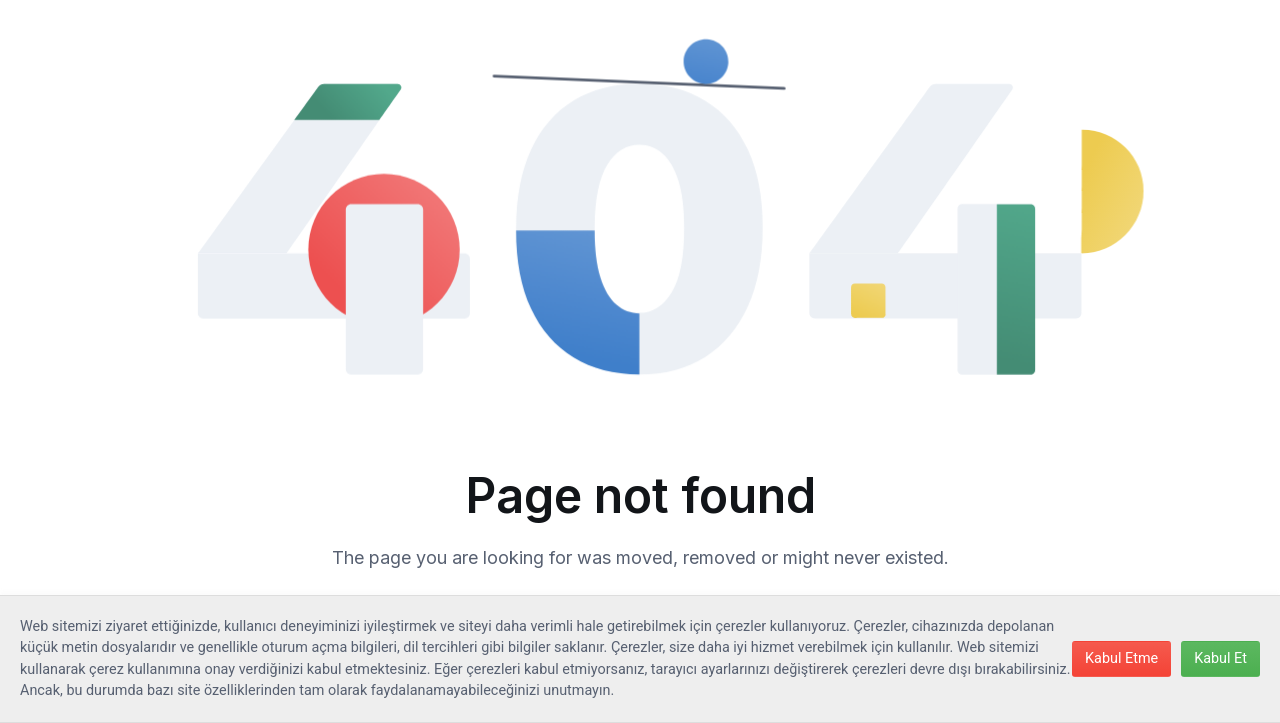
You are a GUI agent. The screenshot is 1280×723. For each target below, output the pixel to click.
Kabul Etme (1121, 658)
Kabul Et (1220, 658)
